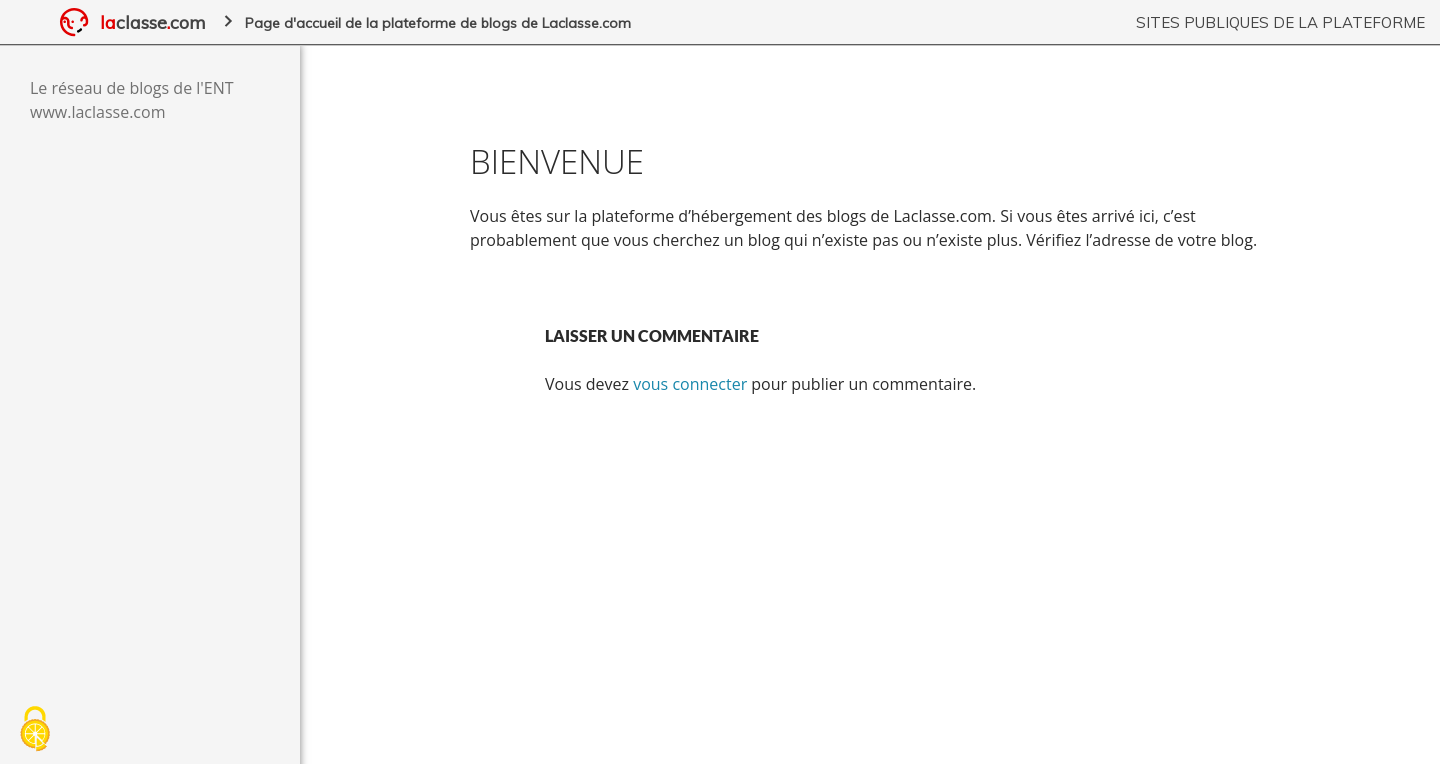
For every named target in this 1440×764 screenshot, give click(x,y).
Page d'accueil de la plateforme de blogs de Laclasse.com (438, 23)
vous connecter (690, 384)
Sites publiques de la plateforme (1280, 22)
